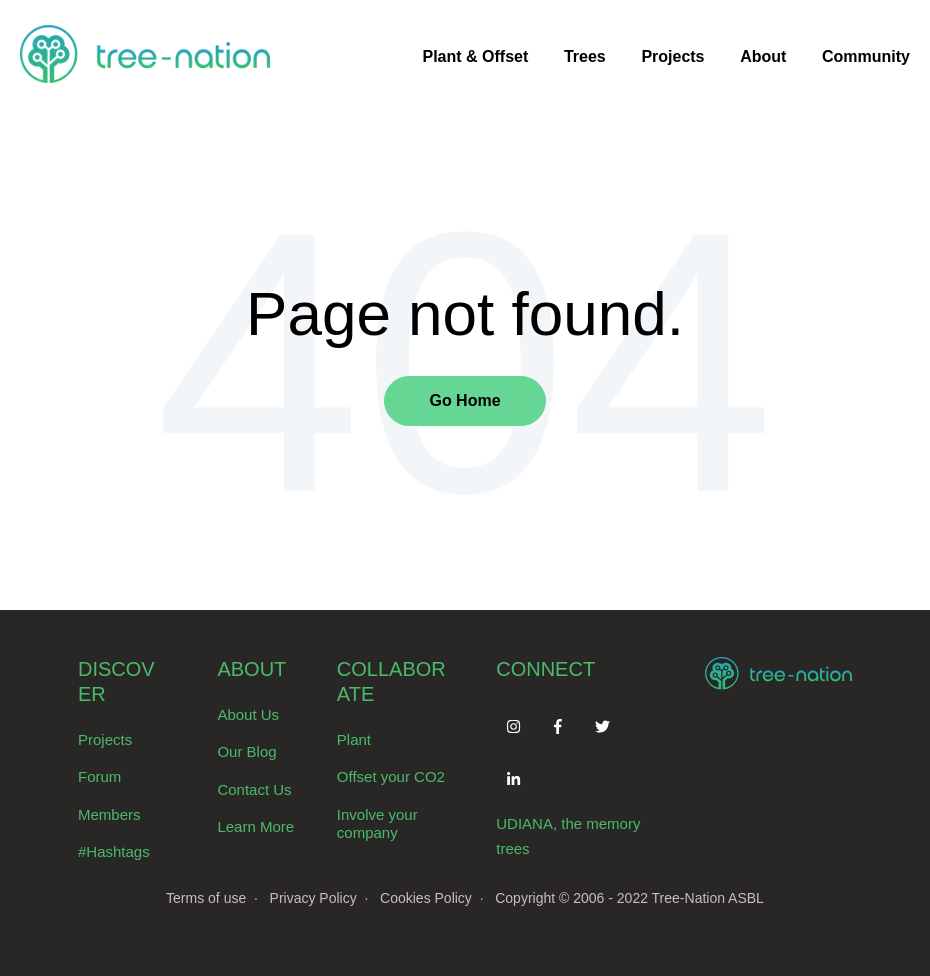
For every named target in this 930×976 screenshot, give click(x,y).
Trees (585, 56)
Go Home (464, 400)
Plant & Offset (475, 56)
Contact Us (254, 789)
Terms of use (206, 898)
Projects (672, 56)
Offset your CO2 (391, 776)
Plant (354, 739)
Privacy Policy (313, 898)
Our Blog (246, 751)
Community (866, 56)
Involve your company (377, 824)
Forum (99, 776)
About (763, 56)
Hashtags (117, 851)
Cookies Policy (426, 898)
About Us (248, 714)
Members (109, 814)
